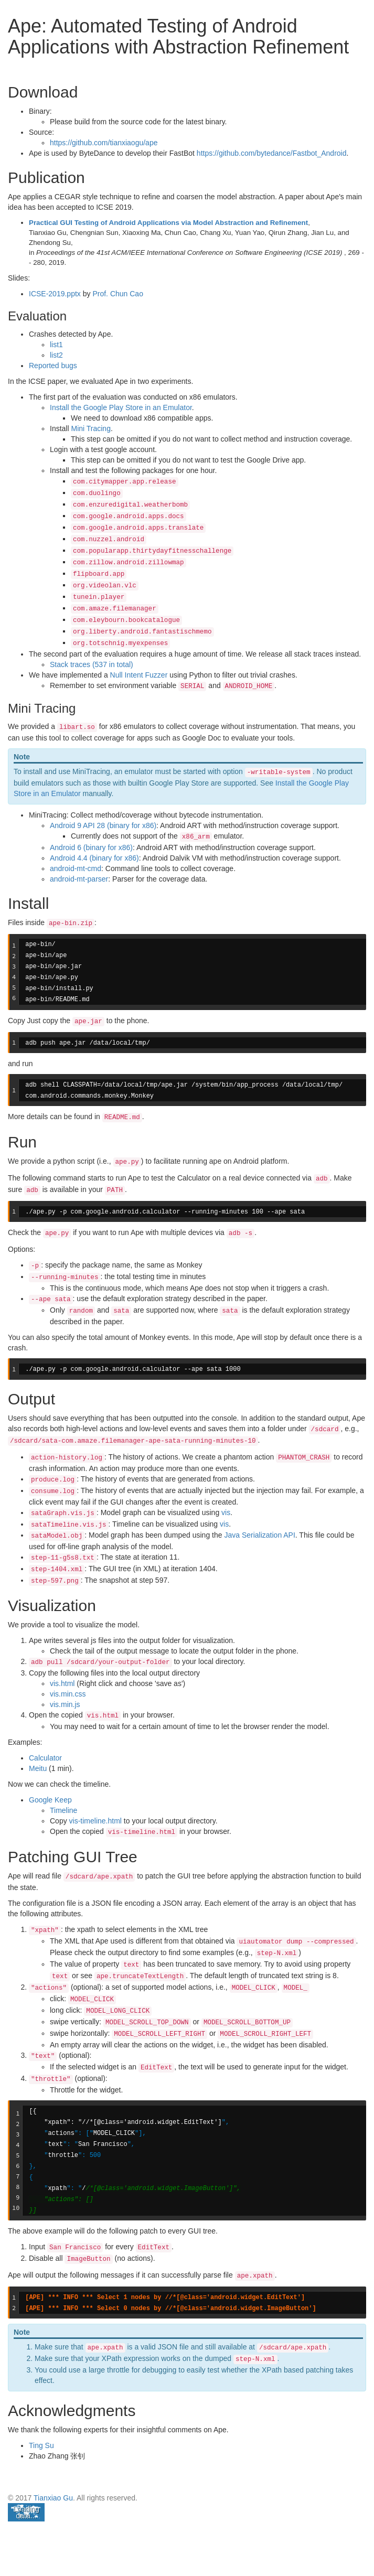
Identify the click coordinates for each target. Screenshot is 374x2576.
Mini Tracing (90, 428)
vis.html (62, 1683)
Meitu (38, 1768)
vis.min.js (65, 1704)
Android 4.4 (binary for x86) (94, 858)
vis (225, 1512)
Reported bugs (53, 365)
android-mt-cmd (75, 868)
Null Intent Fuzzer (139, 675)
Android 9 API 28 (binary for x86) (103, 825)
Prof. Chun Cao (117, 293)
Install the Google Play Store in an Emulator (121, 407)
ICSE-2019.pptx (55, 293)
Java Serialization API (259, 1535)
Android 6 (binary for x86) (91, 847)
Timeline (63, 1810)
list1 (56, 344)
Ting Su (41, 2445)
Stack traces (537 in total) (91, 664)
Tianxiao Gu (53, 2498)
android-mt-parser (79, 879)
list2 (56, 355)
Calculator (45, 1758)
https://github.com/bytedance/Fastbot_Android (272, 153)
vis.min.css (68, 1694)
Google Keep (50, 1800)
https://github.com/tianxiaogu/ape (103, 142)
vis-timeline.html (95, 1821)
